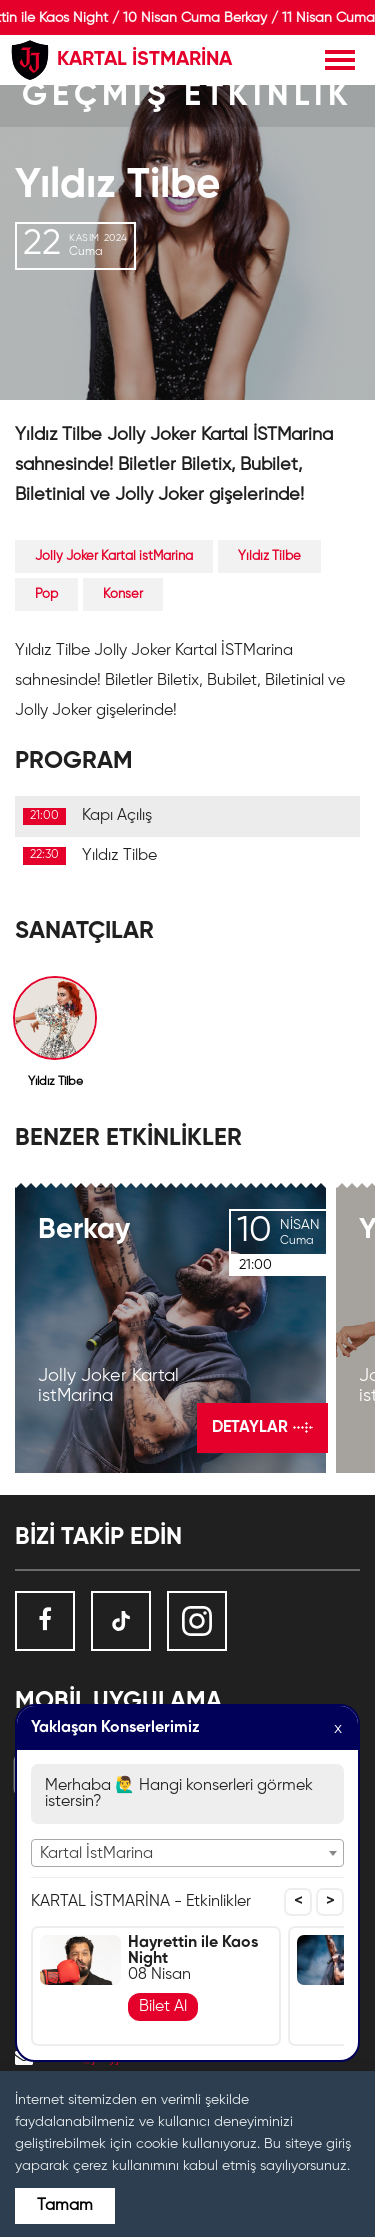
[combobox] (187, 1853)
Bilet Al (163, 2007)
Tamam (65, 2206)
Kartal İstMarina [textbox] (96, 1854)
